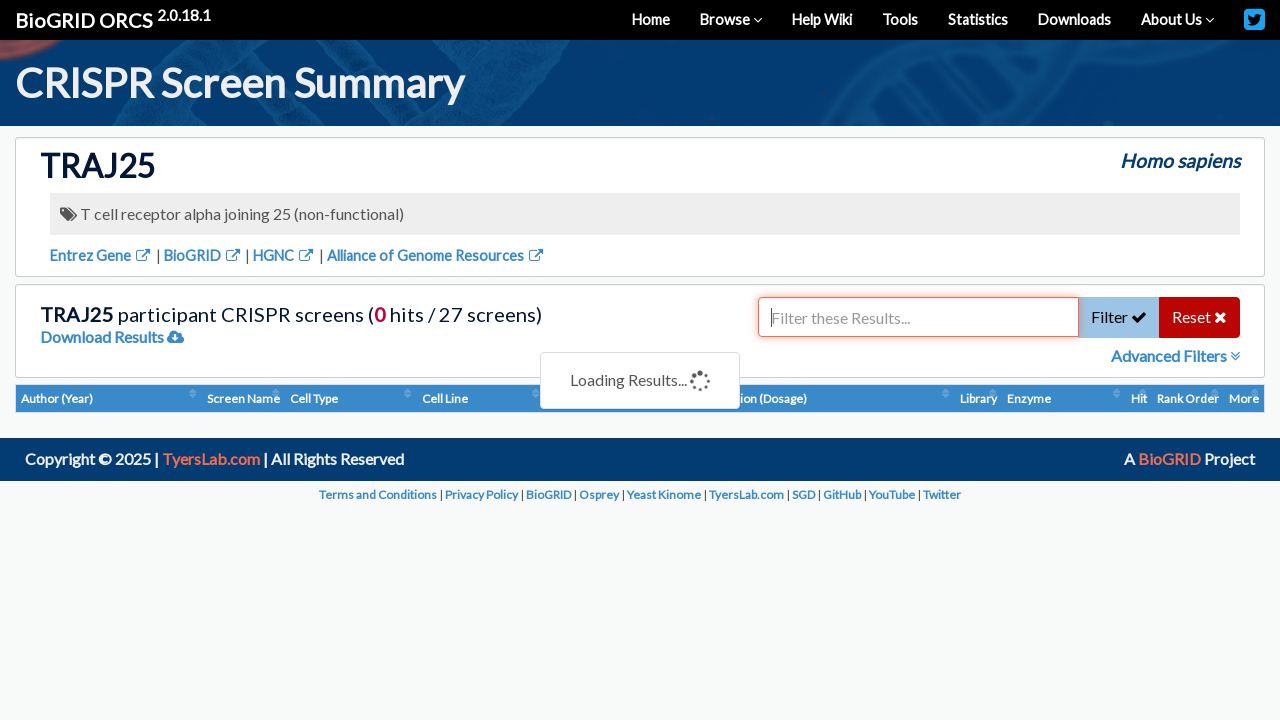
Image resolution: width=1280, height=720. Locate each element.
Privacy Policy (481, 494)
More (1244, 398)
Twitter (942, 494)
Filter (1119, 316)
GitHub (842, 494)
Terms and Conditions (378, 494)
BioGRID (203, 255)
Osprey (599, 494)
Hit (1139, 398)
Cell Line (445, 398)
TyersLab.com (211, 458)
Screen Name (243, 398)
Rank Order (1188, 398)
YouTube (892, 494)
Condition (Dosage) (755, 398)
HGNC (284, 255)
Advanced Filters (1175, 355)
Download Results (112, 336)
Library (978, 398)
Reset (1199, 316)
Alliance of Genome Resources (436, 255)
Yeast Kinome (664, 494)
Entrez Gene (101, 255)
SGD (803, 494)
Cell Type (314, 398)
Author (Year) (57, 398)
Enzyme (1029, 398)
